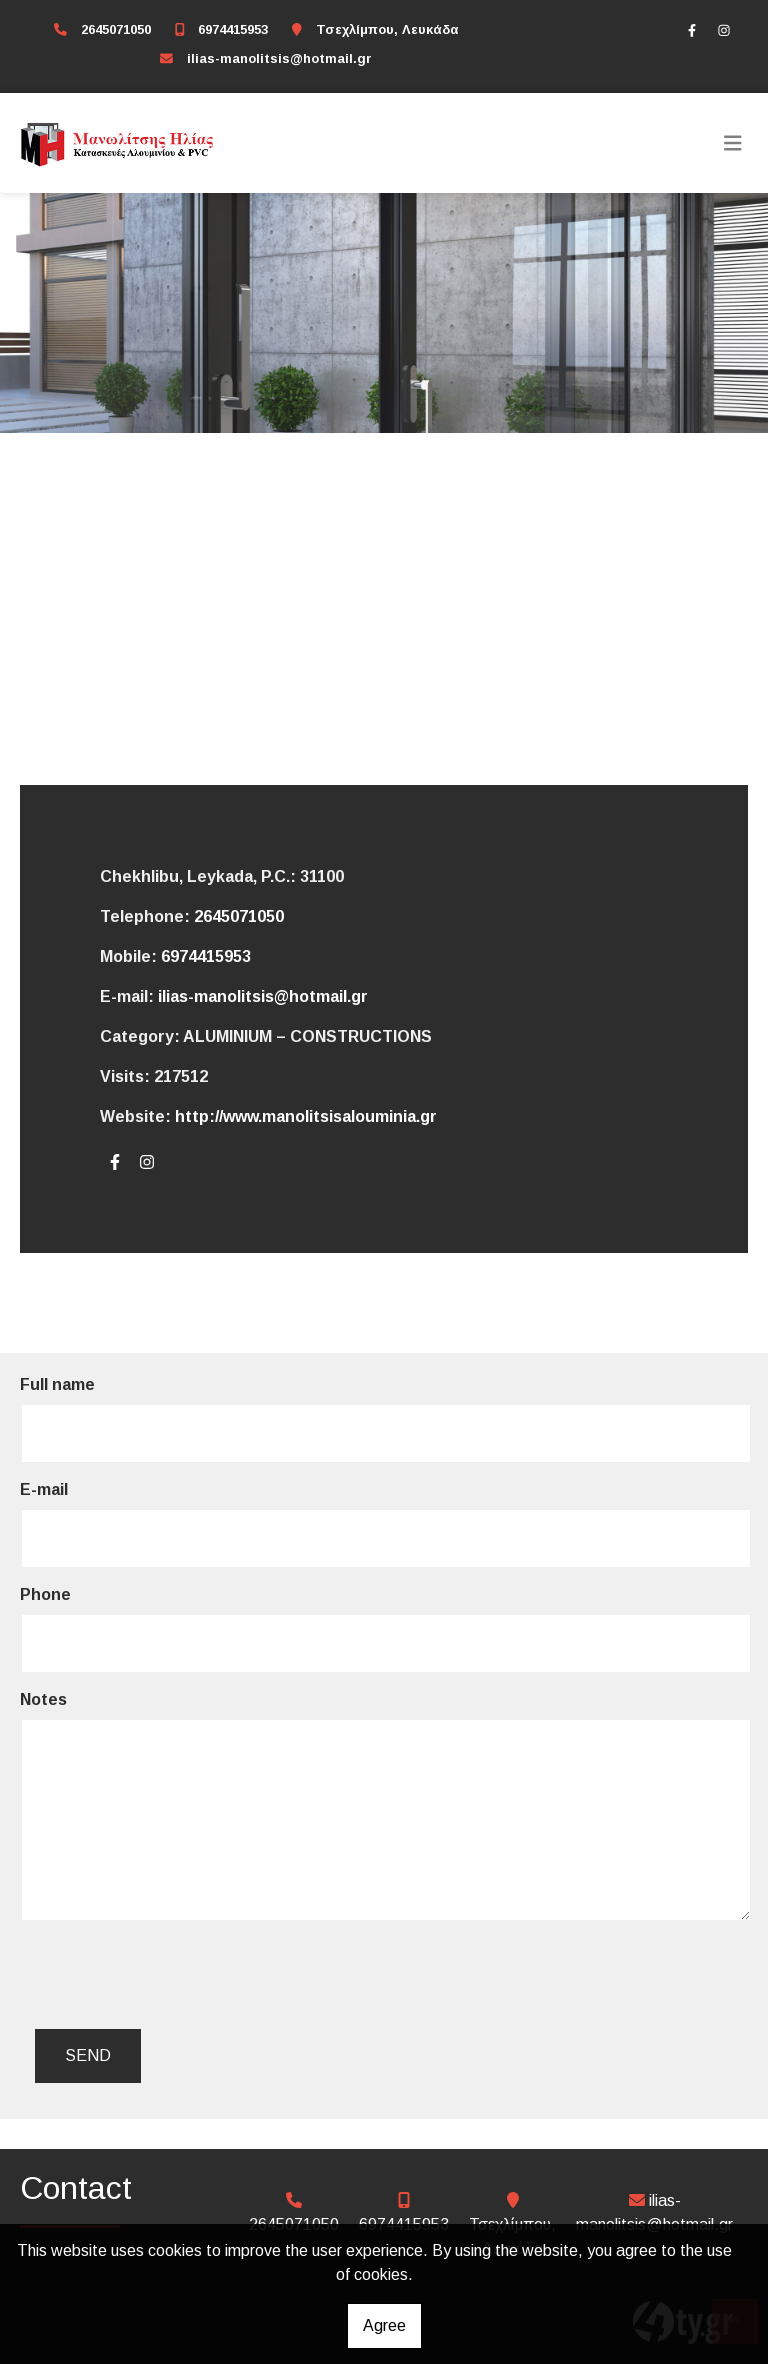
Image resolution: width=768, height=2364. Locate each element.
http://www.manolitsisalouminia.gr (306, 1116)
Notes (43, 1699)
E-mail (44, 1489)
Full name (57, 1384)
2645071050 (116, 29)
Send (88, 2055)
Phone (45, 1594)
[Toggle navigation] (733, 143)
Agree (384, 2325)
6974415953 (233, 29)
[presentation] (191, 1975)
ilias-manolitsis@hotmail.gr (279, 58)
